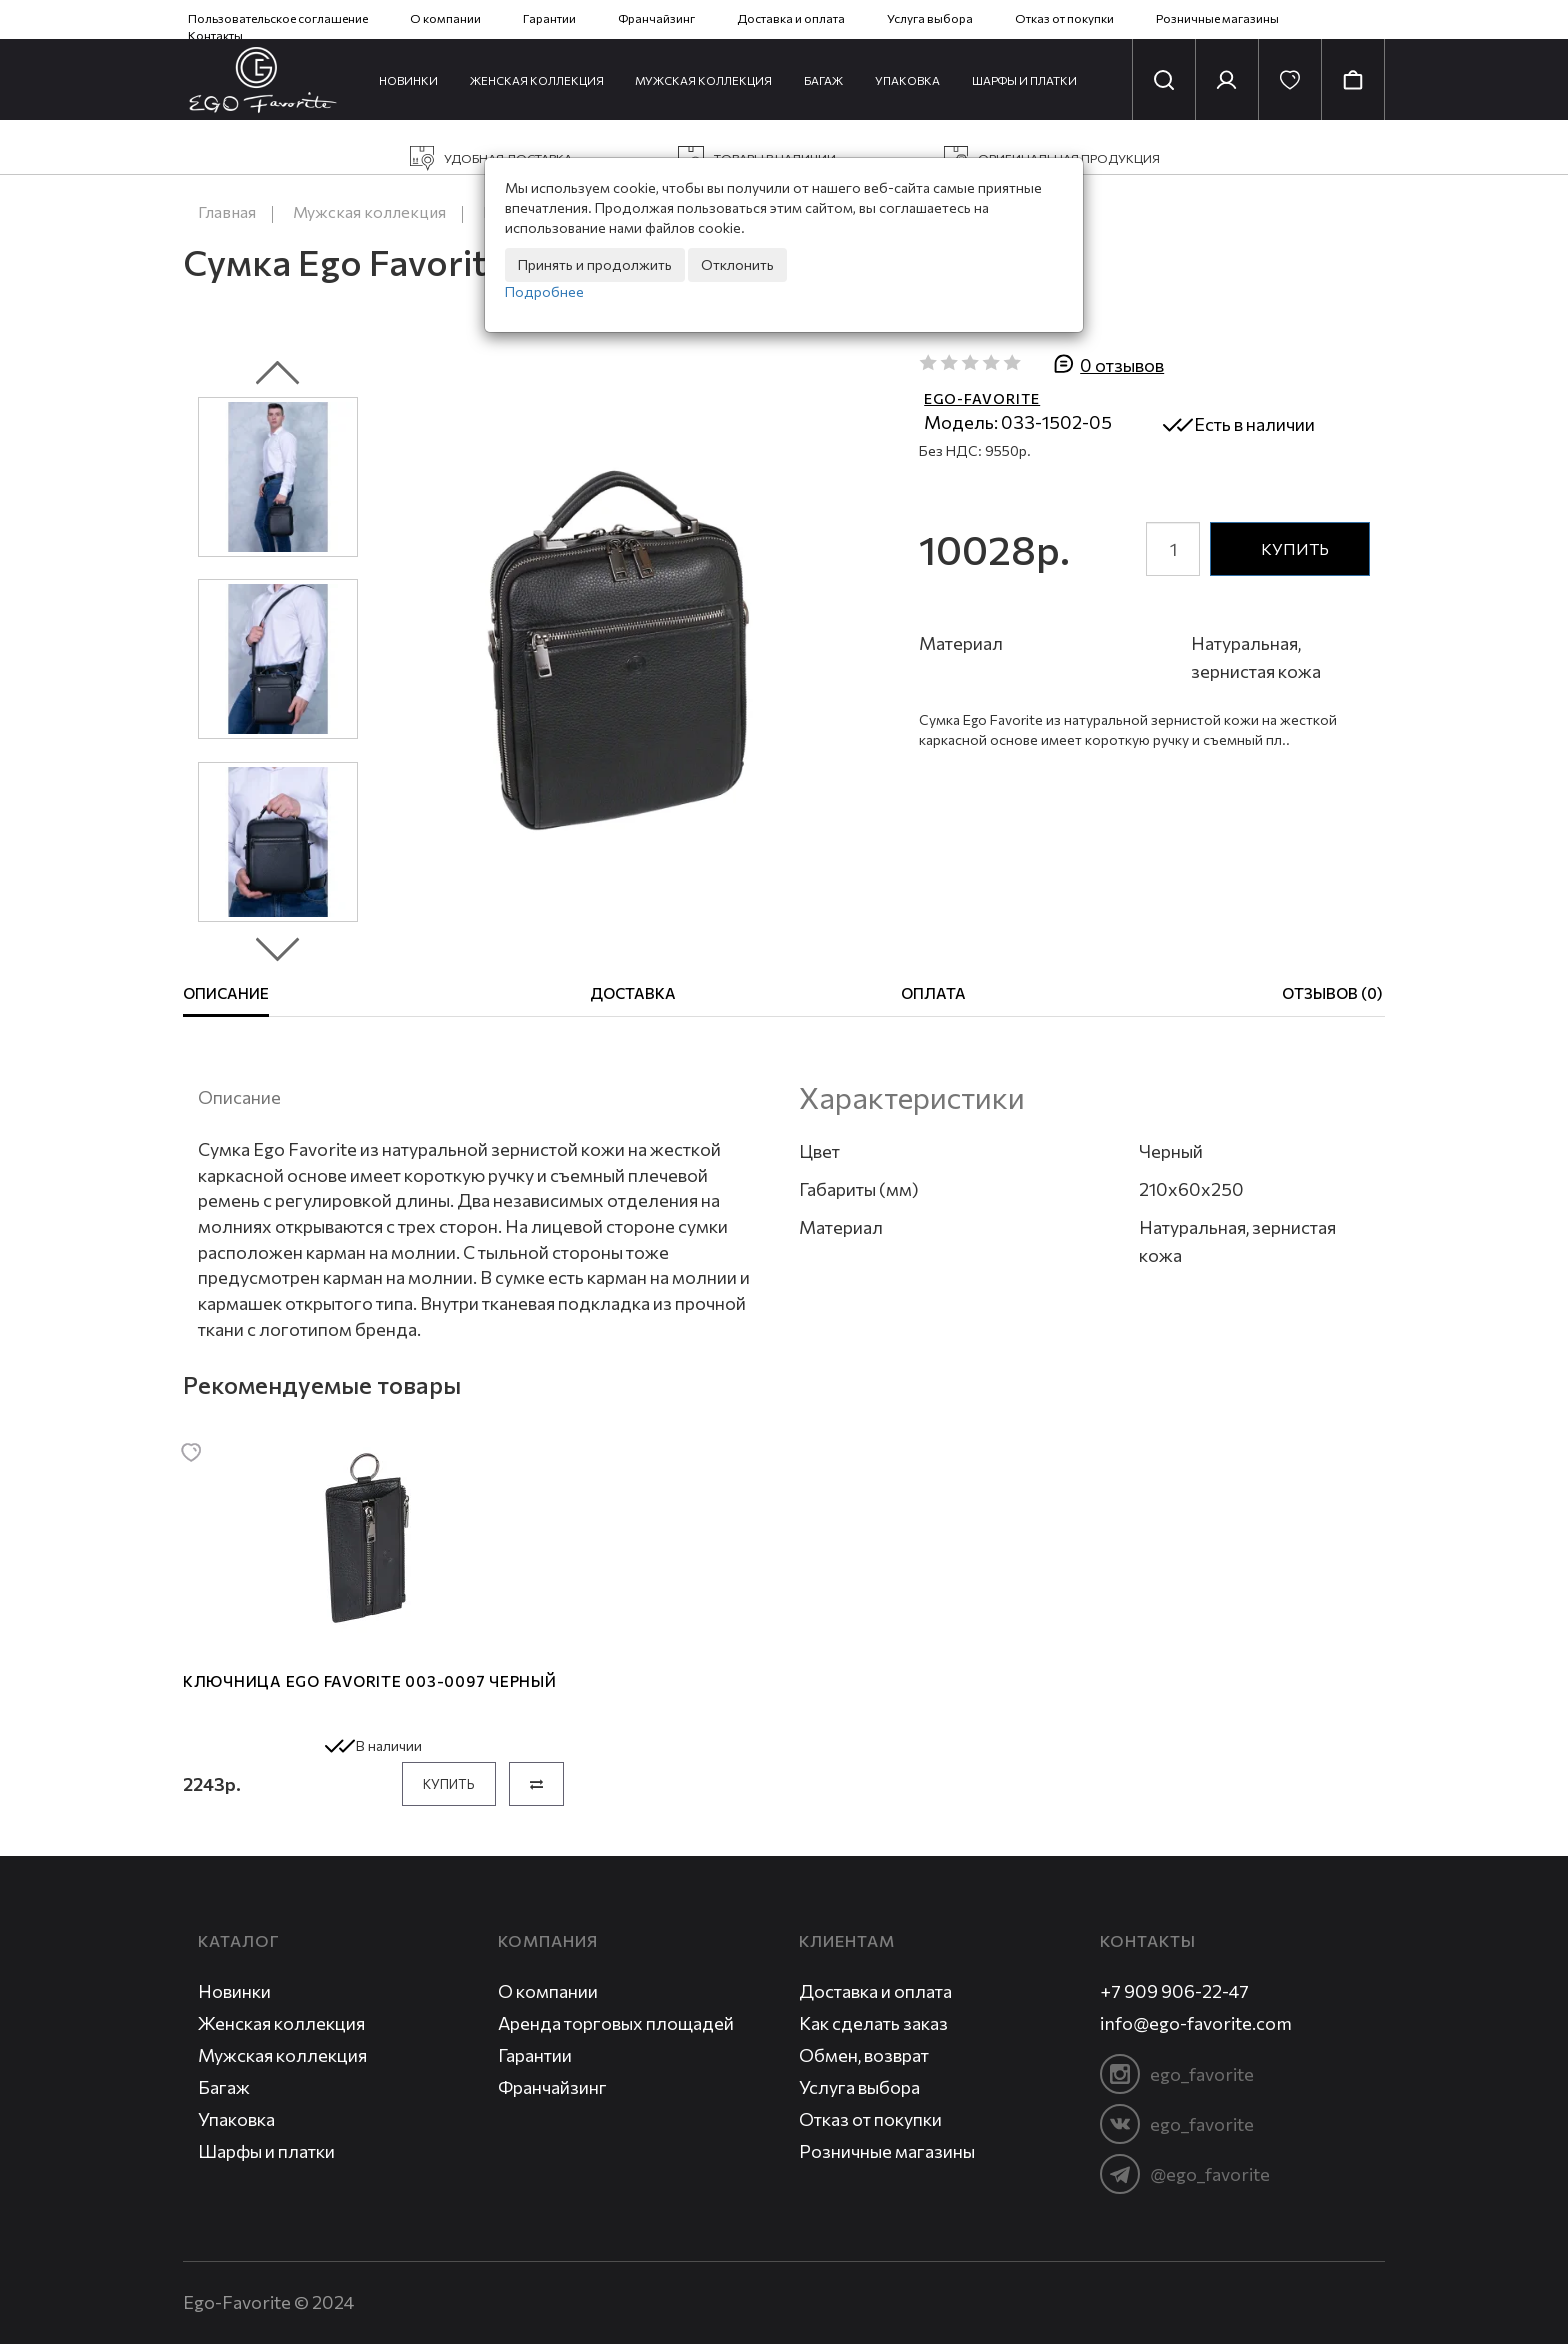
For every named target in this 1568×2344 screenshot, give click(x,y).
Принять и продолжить (595, 264)
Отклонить (737, 264)
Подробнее (544, 291)
